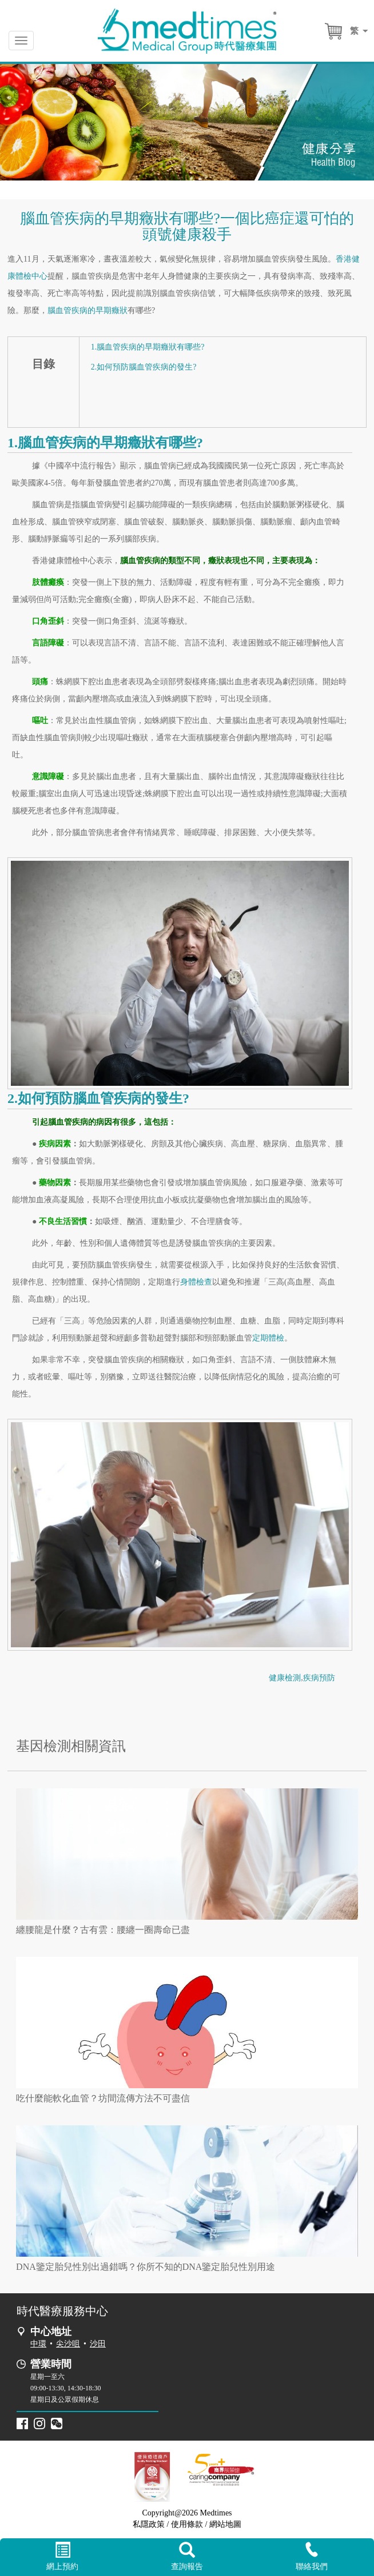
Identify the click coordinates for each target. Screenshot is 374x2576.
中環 (38, 2344)
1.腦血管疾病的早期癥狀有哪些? (148, 347)
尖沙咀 (68, 2344)
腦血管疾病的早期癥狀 (87, 310)
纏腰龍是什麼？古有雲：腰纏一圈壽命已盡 (103, 1930)
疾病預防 (319, 1678)
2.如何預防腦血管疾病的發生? (144, 367)
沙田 (98, 2344)
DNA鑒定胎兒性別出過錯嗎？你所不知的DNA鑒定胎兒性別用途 (145, 2267)
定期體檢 (268, 1338)
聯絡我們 (311, 2556)
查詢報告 (187, 2556)
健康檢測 (285, 1678)
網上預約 (62, 2556)
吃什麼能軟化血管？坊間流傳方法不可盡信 (103, 2098)
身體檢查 (196, 1282)
